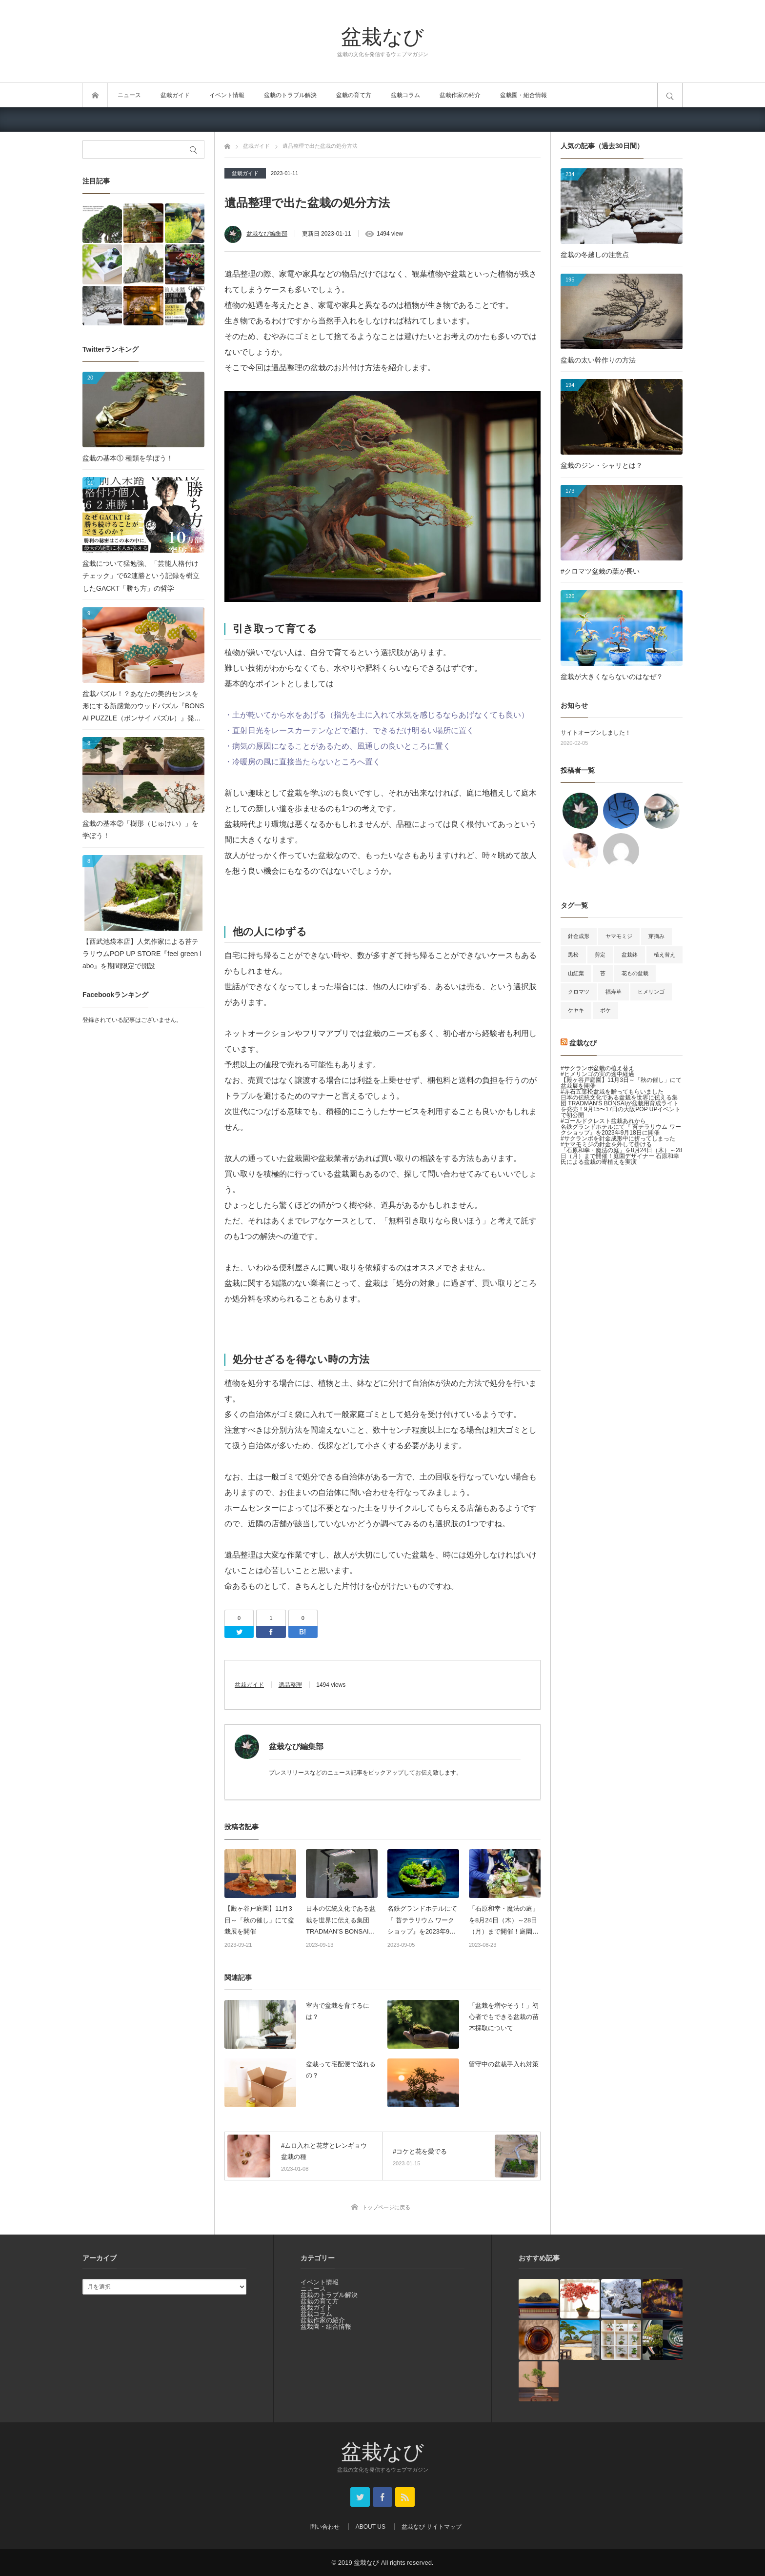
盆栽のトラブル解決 (290, 95)
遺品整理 (290, 1684)
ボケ (605, 1010)
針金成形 (578, 936)
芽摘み (656, 936)
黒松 (573, 955)
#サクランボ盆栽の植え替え (597, 1068)
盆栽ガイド (175, 95)
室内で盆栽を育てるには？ (337, 2011)
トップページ (95, 95)
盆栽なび (382, 36)
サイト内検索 (670, 95)
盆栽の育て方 (353, 95)
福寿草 (613, 992)
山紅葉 (576, 973)
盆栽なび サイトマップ (432, 2526)
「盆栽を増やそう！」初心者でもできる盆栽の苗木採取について (504, 2017)
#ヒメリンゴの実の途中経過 (597, 1074)
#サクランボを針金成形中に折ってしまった (618, 1138)
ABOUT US (370, 2526)
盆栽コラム (405, 95)
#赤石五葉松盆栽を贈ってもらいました (612, 1091)
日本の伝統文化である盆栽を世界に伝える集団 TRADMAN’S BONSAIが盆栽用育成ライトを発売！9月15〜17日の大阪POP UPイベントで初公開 (341, 1921)
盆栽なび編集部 (266, 233)
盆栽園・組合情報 (523, 95)
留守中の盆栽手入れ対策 (504, 2064)
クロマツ (578, 992)
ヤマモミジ (618, 936)
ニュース (129, 95)
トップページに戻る (386, 2207)
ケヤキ (576, 1010)
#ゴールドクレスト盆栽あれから (603, 1121)
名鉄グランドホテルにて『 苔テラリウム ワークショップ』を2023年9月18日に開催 (422, 1921)
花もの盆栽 (635, 973)
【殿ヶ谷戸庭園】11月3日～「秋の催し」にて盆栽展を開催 (259, 1920)
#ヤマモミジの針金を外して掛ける (606, 1144)
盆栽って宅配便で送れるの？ (341, 2069)
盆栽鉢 (630, 955)
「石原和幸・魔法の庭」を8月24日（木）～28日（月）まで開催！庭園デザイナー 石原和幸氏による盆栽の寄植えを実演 (505, 1921)
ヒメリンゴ (651, 992)
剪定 (600, 955)
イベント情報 (226, 95)
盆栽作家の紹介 (460, 95)
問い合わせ (325, 2526)
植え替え (664, 955)
